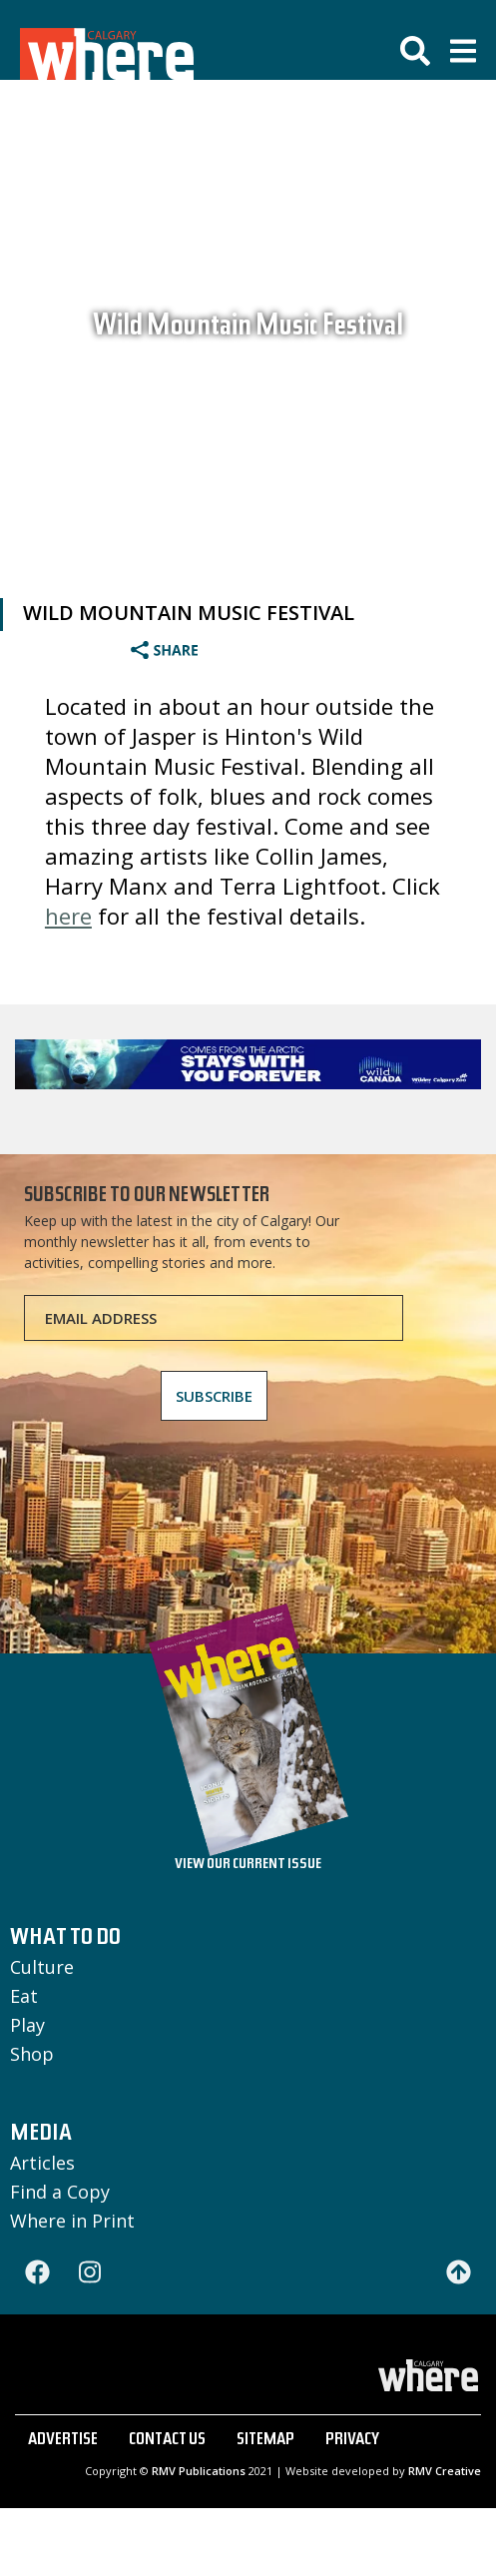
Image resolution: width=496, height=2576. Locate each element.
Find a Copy (60, 2192)
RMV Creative (444, 2470)
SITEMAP (265, 2441)
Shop (32, 2054)
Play (27, 2025)
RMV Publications (199, 2470)
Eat (24, 1996)
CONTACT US (167, 2441)
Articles (42, 2163)
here (68, 916)
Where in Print (72, 2221)
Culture (42, 1967)
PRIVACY (352, 2441)
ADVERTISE (63, 2441)
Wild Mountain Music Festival (248, 328)
